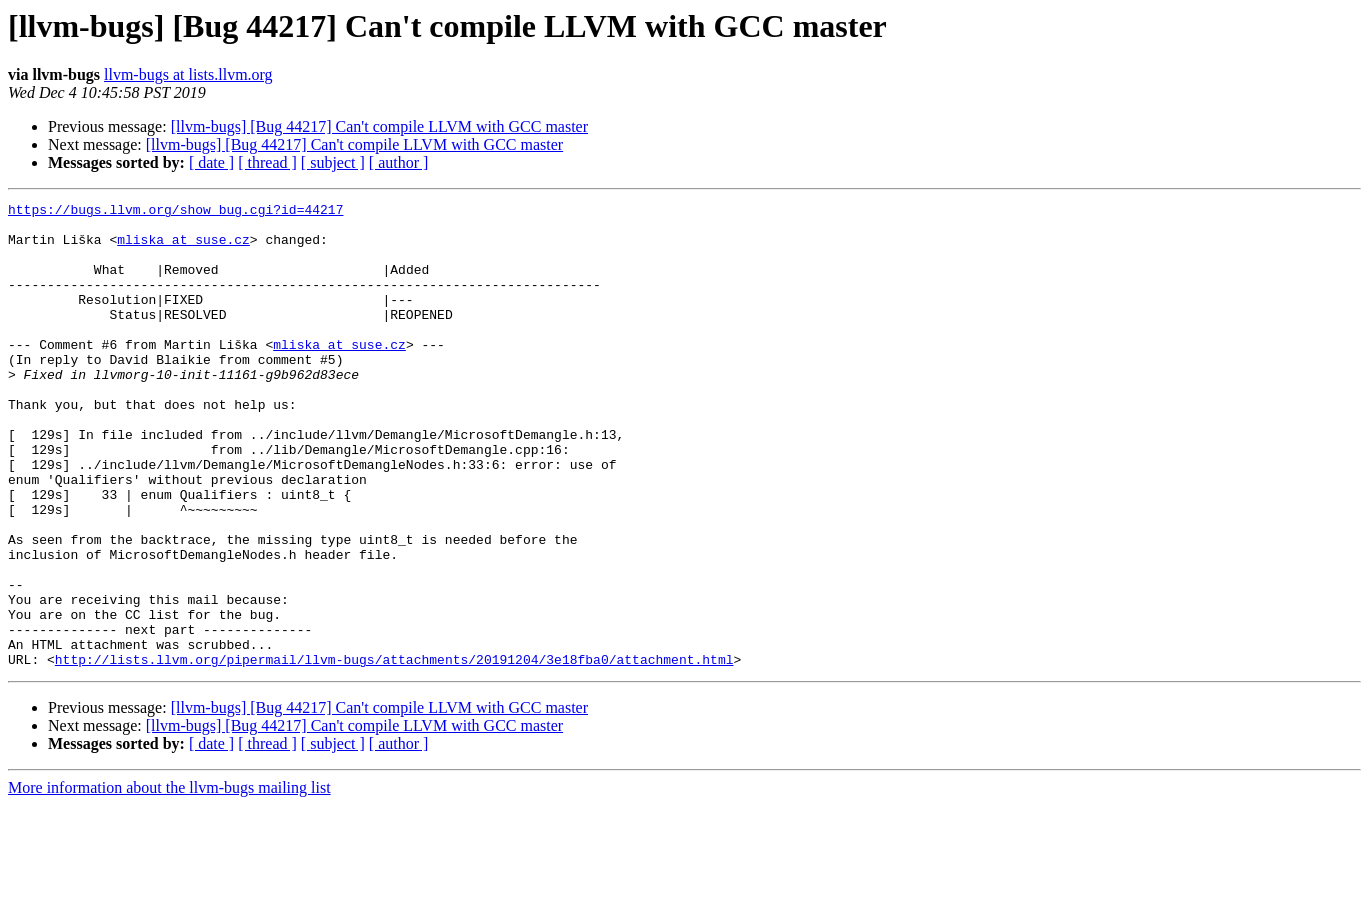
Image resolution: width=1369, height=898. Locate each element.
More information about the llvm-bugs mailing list (169, 880)
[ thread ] (267, 162)
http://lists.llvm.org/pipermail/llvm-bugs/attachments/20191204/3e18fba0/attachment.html (394, 752)
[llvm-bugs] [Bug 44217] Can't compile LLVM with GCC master (379, 126)
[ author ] (399, 162)
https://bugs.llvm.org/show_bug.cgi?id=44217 (175, 212)
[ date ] (211, 162)
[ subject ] (333, 162)
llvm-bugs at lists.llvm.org (188, 74)
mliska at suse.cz (183, 248)
